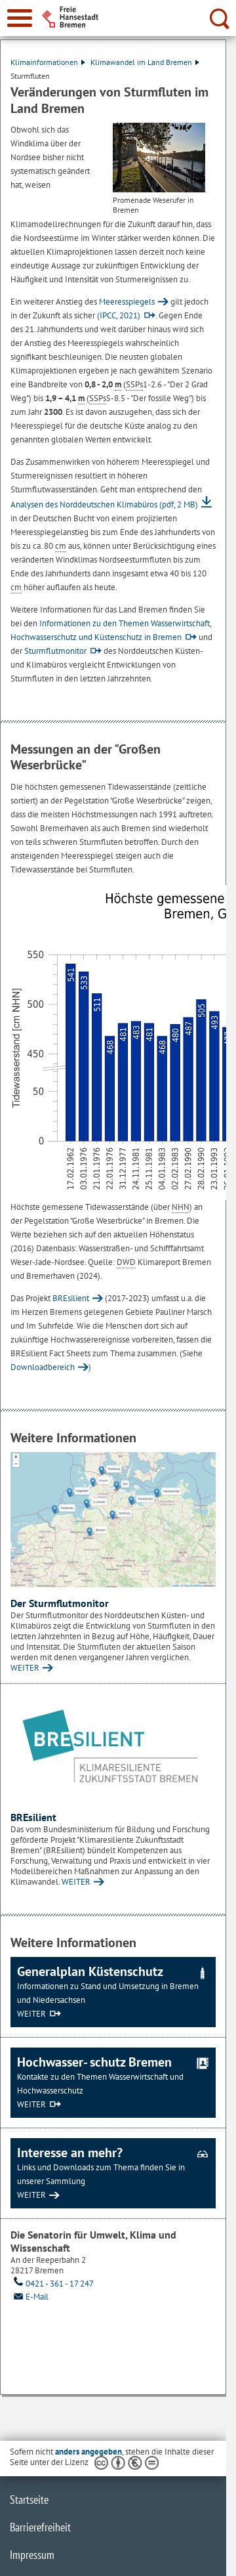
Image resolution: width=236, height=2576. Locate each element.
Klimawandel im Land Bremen (144, 62)
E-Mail (29, 2296)
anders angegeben (88, 2451)
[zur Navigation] (19, 18)
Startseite (29, 2499)
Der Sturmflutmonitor (59, 1603)
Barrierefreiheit (40, 2527)
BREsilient (70, 1298)
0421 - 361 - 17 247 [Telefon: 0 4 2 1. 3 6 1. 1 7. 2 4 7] (52, 2283)
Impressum (32, 2554)
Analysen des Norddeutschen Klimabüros (104, 504)
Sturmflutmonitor (55, 650)
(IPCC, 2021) (118, 315)
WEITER (24, 1667)
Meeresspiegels (127, 301)
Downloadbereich (42, 1367)
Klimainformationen (47, 62)
